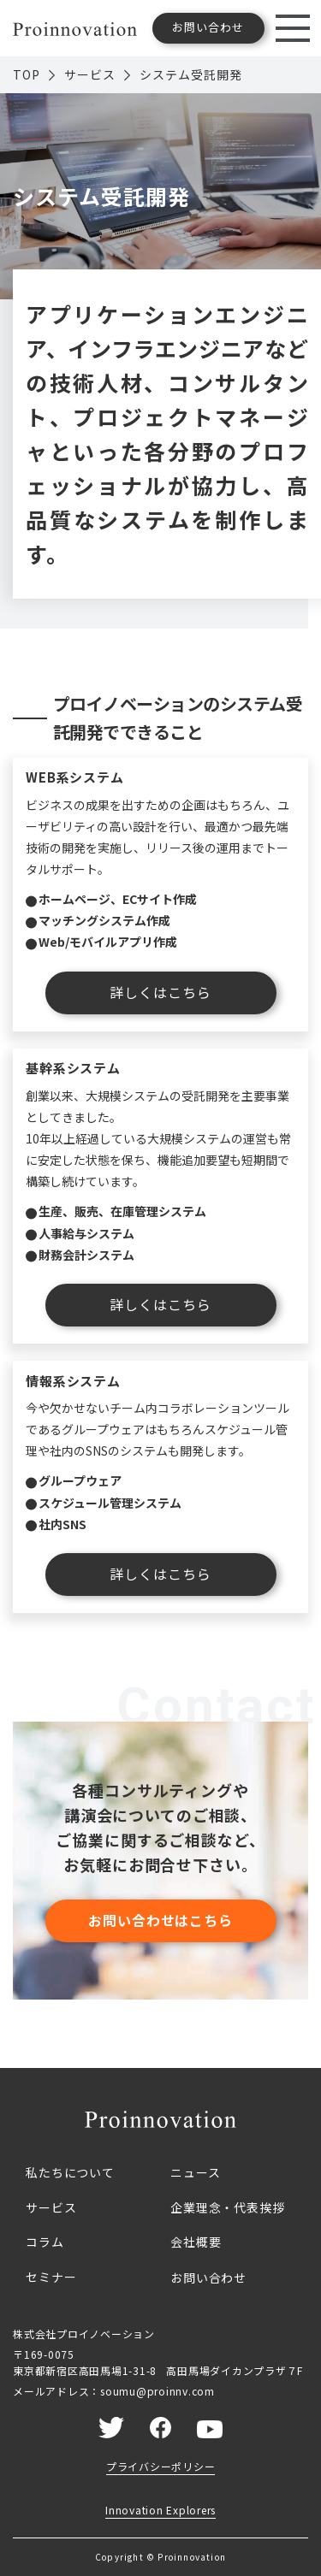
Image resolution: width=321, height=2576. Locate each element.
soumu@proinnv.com (157, 2391)
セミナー (51, 2276)
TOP (26, 74)
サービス (90, 74)
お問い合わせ (208, 2277)
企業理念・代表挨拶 (227, 2207)
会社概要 (195, 2241)
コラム (45, 2241)
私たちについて (70, 2172)
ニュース (195, 2172)
